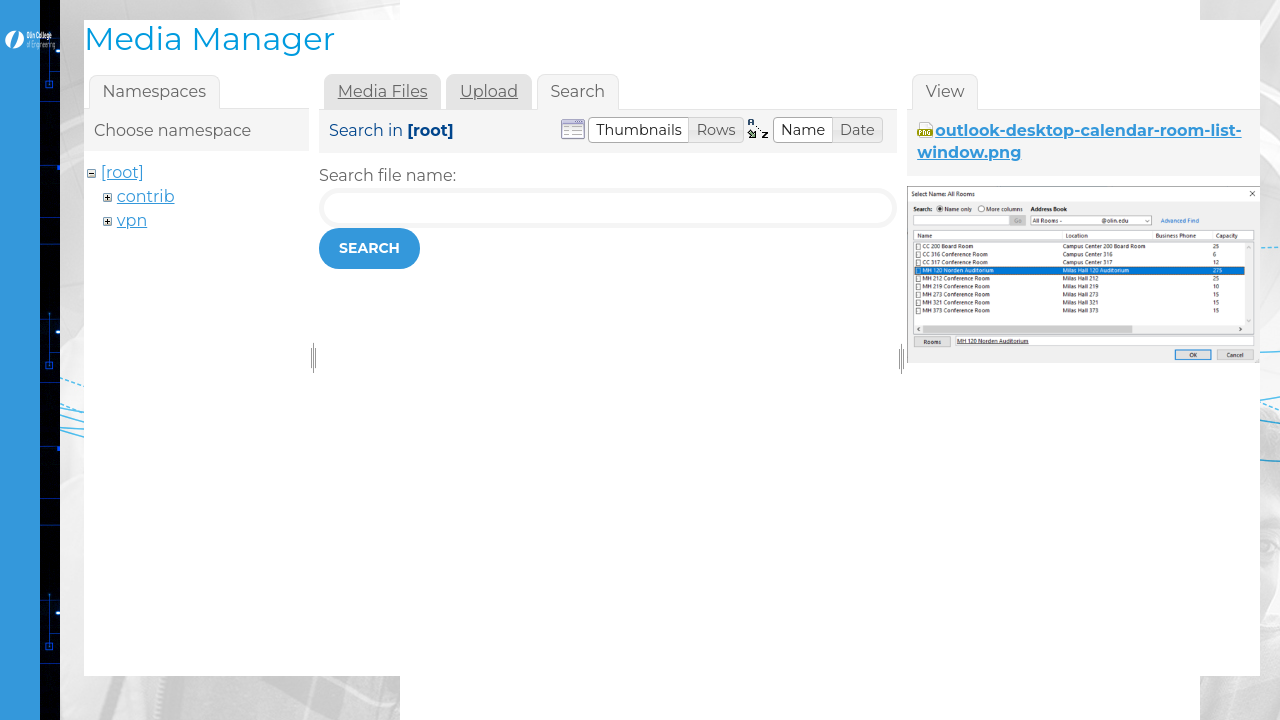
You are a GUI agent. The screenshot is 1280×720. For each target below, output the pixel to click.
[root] (122, 172)
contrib (146, 196)
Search (369, 248)
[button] (639, 130)
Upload (489, 91)
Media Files (383, 91)
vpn (132, 220)
